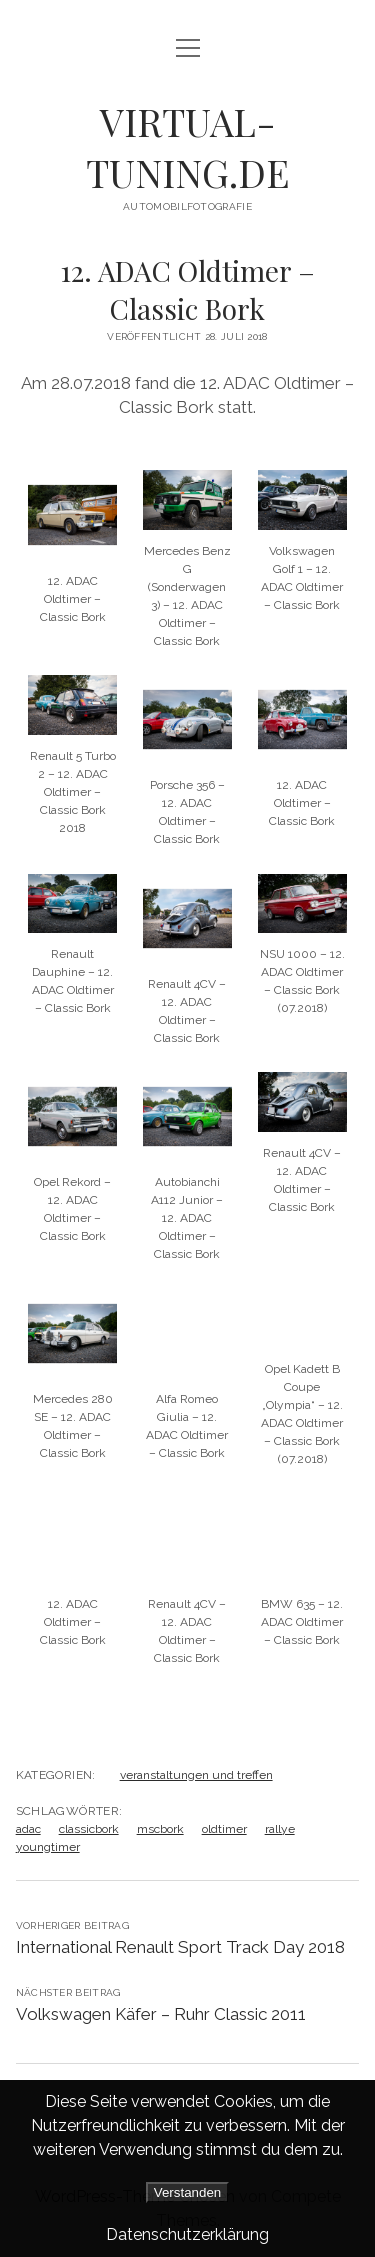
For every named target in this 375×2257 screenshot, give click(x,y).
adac (28, 1829)
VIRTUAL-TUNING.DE (188, 147)
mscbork (160, 1829)
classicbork (89, 1829)
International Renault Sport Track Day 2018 (180, 1947)
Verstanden (187, 2192)
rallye (280, 1829)
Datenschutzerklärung (187, 2234)
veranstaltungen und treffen (196, 1775)
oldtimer (224, 1829)
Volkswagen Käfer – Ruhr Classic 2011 (161, 2014)
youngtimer (48, 1847)
